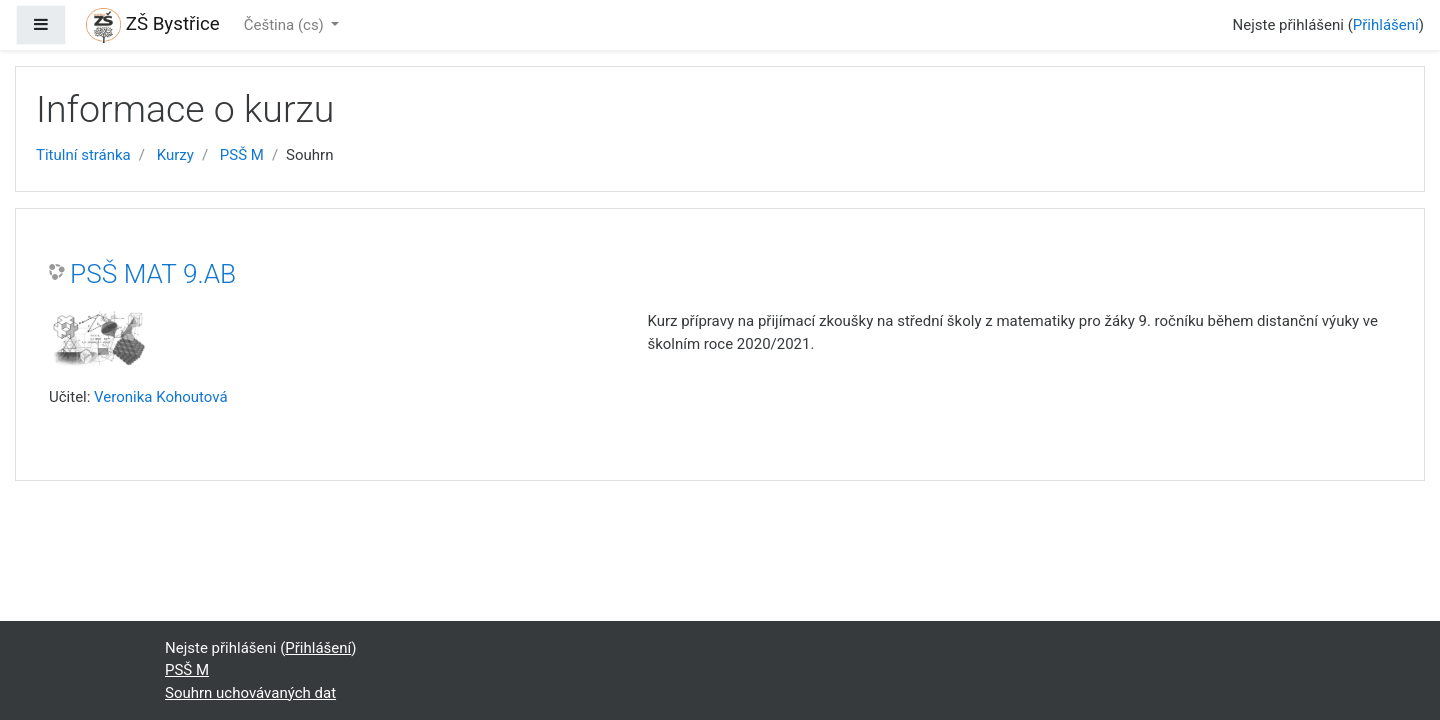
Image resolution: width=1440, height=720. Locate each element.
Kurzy (175, 155)
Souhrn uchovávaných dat (250, 693)
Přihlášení (1386, 25)
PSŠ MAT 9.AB (153, 274)
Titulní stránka (83, 155)
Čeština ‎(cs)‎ (286, 25)
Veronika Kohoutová (160, 397)
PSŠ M (242, 155)
